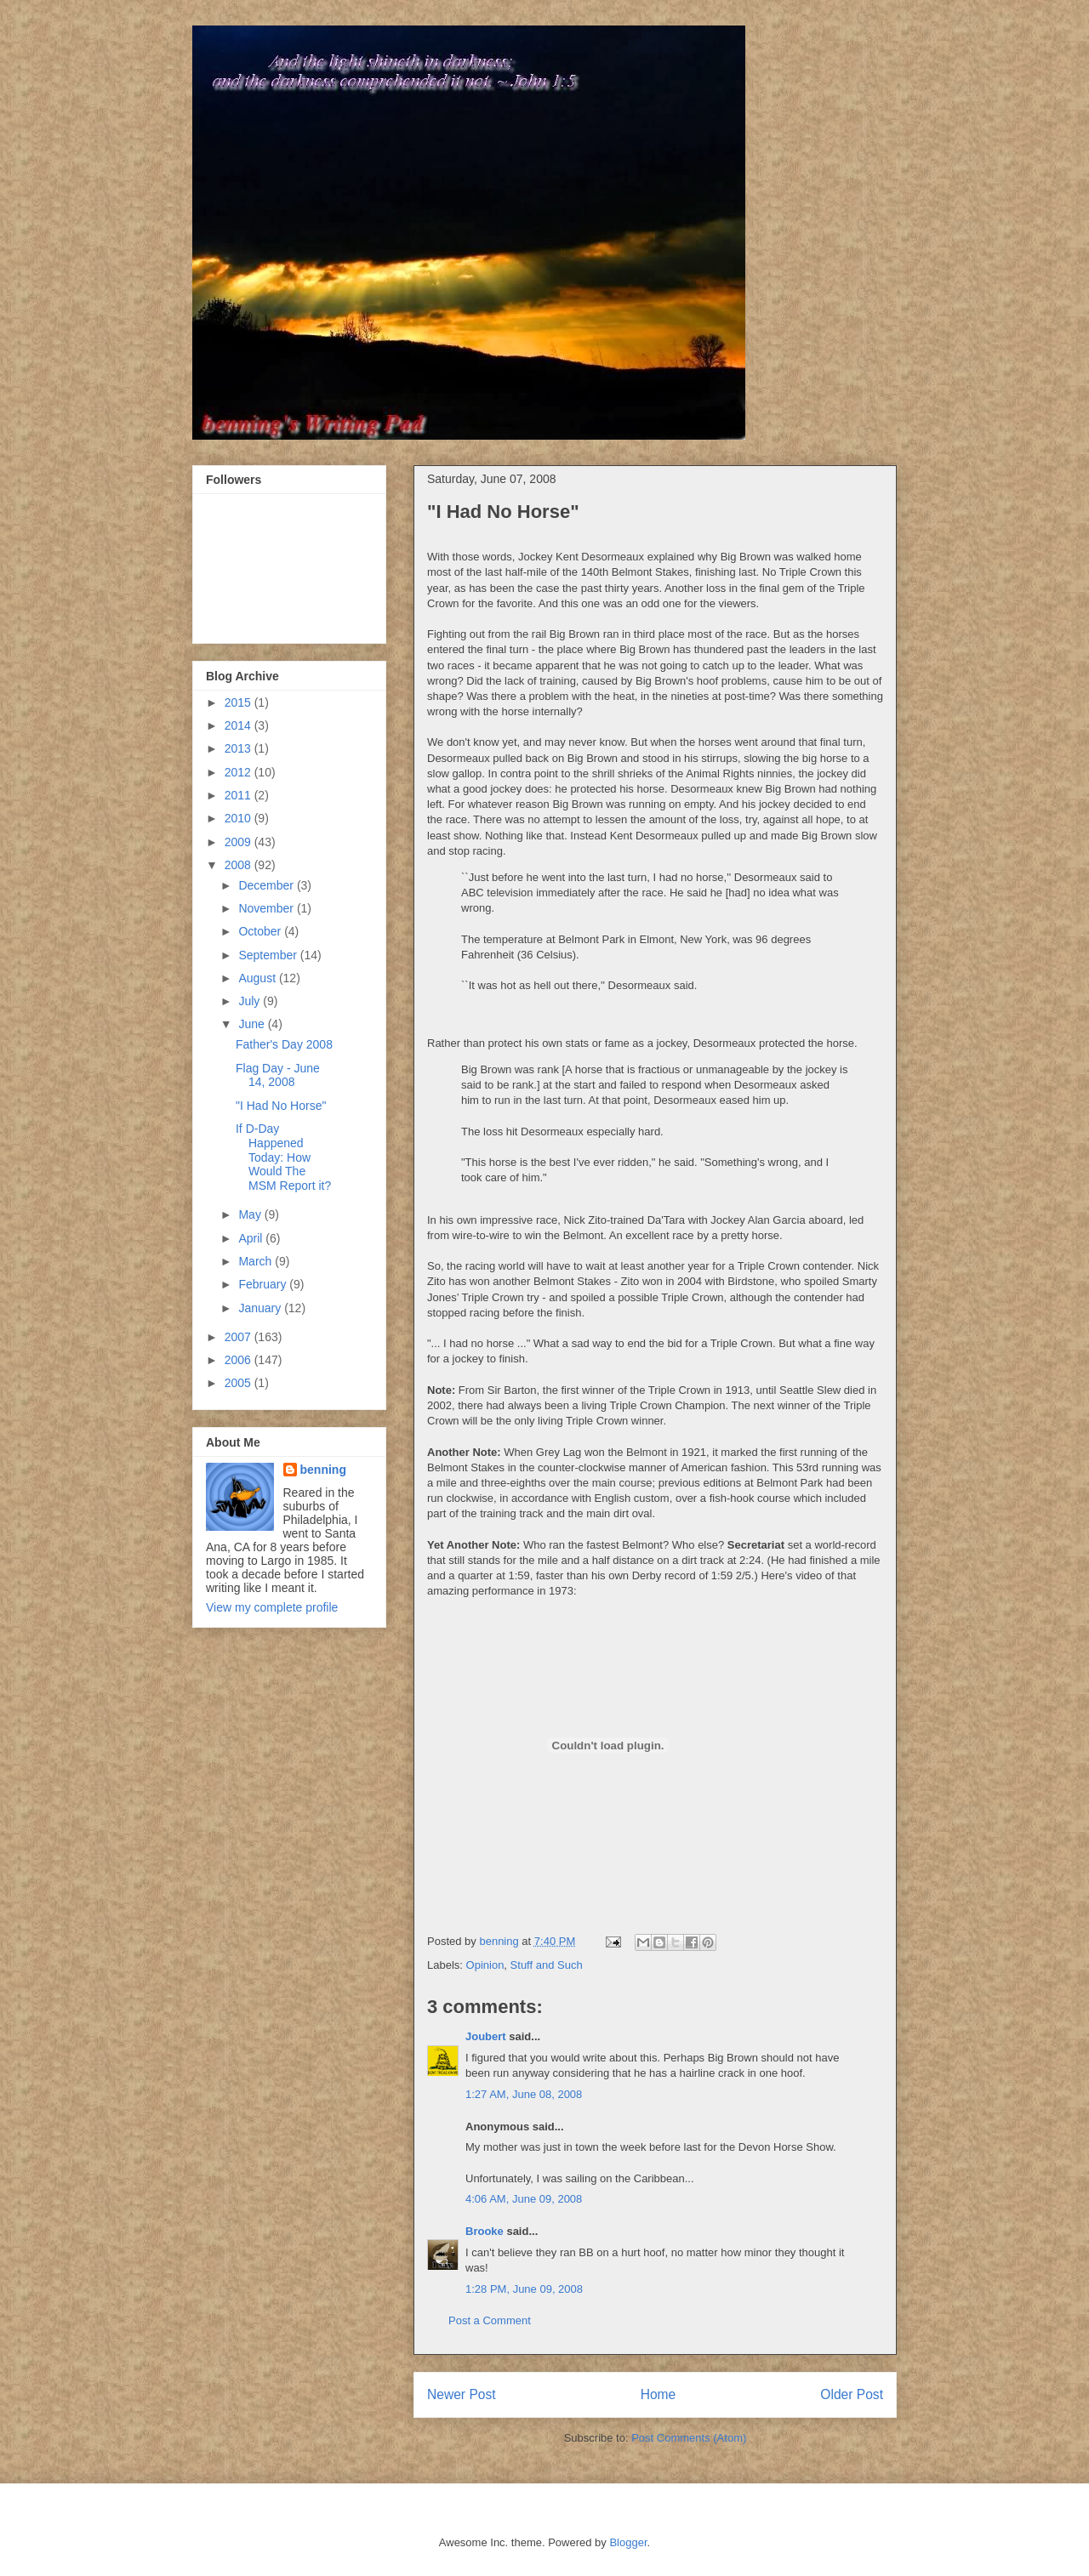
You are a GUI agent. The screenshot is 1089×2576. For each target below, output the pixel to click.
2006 (239, 1360)
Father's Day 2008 (284, 1044)
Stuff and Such (546, 1965)
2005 (239, 1383)
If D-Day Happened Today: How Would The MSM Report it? (283, 1157)
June (252, 1024)
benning (323, 1469)
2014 (239, 725)
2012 (239, 772)
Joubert (485, 2036)
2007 (239, 1337)
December (267, 885)
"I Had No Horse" (281, 1105)
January (261, 1308)
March (256, 1261)
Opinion (485, 1965)
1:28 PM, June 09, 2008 (524, 2289)
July (250, 1001)
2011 (239, 795)
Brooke (484, 2231)
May (251, 1214)
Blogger (628, 2542)
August (258, 978)
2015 (239, 702)
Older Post (851, 2394)
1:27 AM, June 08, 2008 (523, 2094)
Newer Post (461, 2394)
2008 (239, 865)
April (251, 1238)
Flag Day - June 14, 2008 (278, 1075)
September (268, 955)
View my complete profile (272, 1607)
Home (658, 2394)
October (261, 931)
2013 (239, 748)
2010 (239, 818)
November (267, 908)
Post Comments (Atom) (688, 2437)
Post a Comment (489, 2320)
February (263, 1284)
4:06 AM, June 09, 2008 (523, 2198)
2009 (239, 842)
